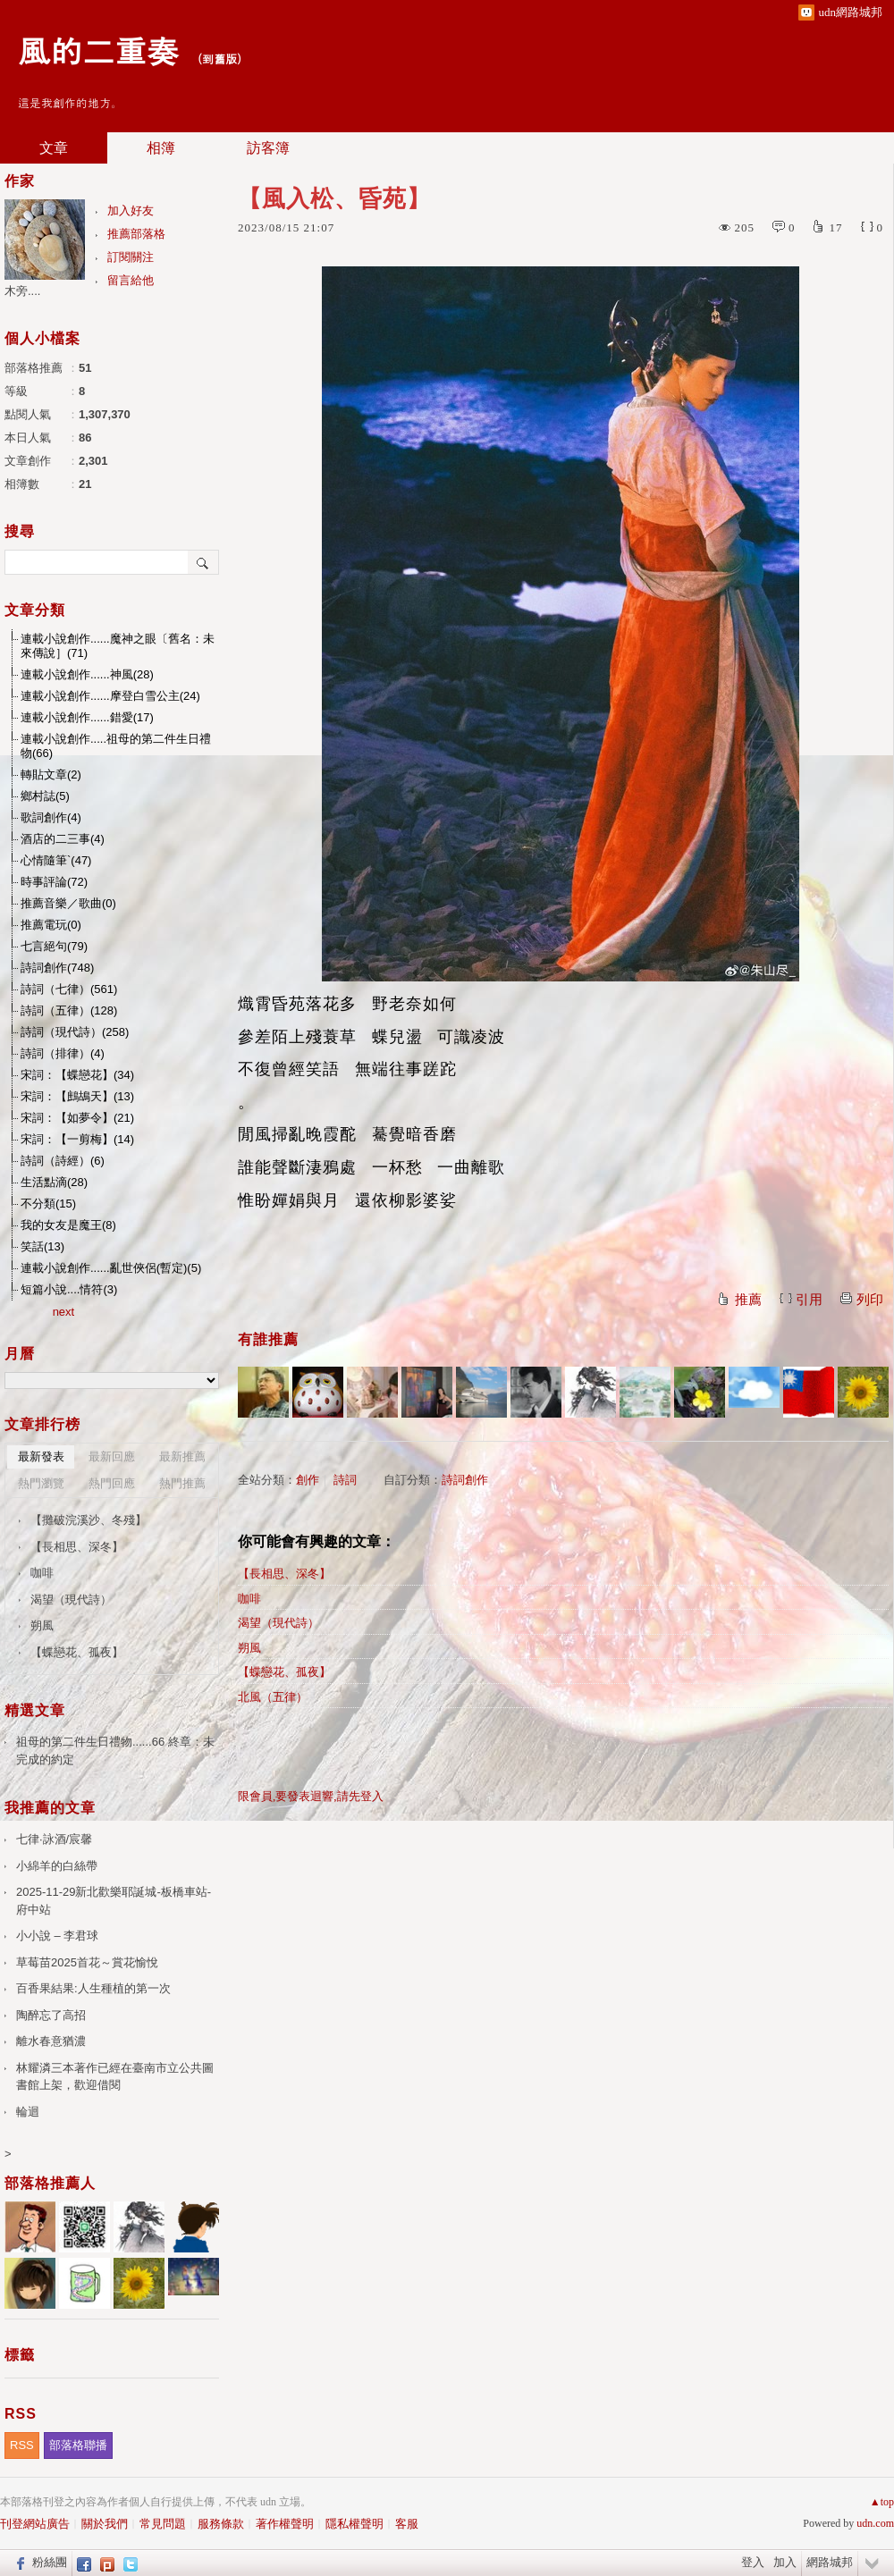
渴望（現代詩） (278, 1622)
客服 (406, 2523)
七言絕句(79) (54, 946)
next (64, 1311)
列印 (869, 1299)
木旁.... (22, 291)
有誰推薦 (268, 1339)
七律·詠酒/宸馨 (54, 1839)
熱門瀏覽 (41, 1483)
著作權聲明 (285, 2523)
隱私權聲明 (354, 2523)
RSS (22, 2445)
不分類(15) (48, 1203)
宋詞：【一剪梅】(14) (77, 1139)
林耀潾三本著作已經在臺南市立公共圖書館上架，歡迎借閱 (115, 2076)
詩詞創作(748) (57, 967)
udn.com (875, 2523)
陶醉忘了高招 (51, 2015)
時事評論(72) (54, 881)
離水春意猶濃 (51, 2041)
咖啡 (249, 1598)
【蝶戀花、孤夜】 (284, 1672)
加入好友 (130, 210)
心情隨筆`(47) (56, 860)
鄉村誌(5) (45, 796)
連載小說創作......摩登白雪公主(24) (110, 696)
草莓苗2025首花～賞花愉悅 (87, 1962)
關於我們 (104, 2523)
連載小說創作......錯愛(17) (87, 717)
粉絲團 (49, 2562)
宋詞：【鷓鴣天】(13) (77, 1096)
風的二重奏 (98, 49)
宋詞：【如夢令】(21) (77, 1117)
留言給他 (130, 280)
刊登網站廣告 (35, 2523)
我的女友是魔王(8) (68, 1225)
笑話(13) (42, 1246)
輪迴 (27, 2111)
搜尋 (203, 562)
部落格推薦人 (50, 2183)
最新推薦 (182, 1456)
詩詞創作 (465, 1479)
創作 (307, 1479)
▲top (882, 2502)
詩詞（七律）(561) (69, 989)
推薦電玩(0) (51, 924)
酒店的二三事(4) (63, 839)
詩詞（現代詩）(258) (75, 1032)
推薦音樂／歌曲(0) (68, 903)
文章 (53, 148)
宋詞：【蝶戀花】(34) (77, 1075)
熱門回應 (112, 1483)
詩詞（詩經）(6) (63, 1160)
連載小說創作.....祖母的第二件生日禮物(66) (116, 746)
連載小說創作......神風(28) (87, 674)
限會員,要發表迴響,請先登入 (311, 1796)
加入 (785, 2562)
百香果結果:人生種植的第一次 (93, 1988)
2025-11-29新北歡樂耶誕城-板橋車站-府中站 (113, 1900)
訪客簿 (268, 148)
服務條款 (221, 2523)
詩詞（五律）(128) (69, 1010)
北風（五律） (273, 1697)
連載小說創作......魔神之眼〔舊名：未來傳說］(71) (118, 646)
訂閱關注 (130, 257)
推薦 (748, 1299)
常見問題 (162, 2523)
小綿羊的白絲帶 (56, 1866)
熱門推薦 (182, 1483)
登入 (752, 2562)
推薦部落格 (136, 233)
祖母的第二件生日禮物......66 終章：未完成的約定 (115, 1750)
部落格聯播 (78, 2445)
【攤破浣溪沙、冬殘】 (88, 1520)
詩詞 (345, 1479)
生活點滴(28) (54, 1182)
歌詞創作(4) (51, 817)
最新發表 (41, 1456)
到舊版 (219, 58)
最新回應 (112, 1456)
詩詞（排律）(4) (63, 1053)
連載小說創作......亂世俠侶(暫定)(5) (111, 1268)
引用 (809, 1299)
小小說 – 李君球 (57, 1935)
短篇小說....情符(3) (69, 1289)
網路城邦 (829, 2562)
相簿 (161, 148)
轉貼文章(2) (51, 774)
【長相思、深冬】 (284, 1573)
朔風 (249, 1647)
